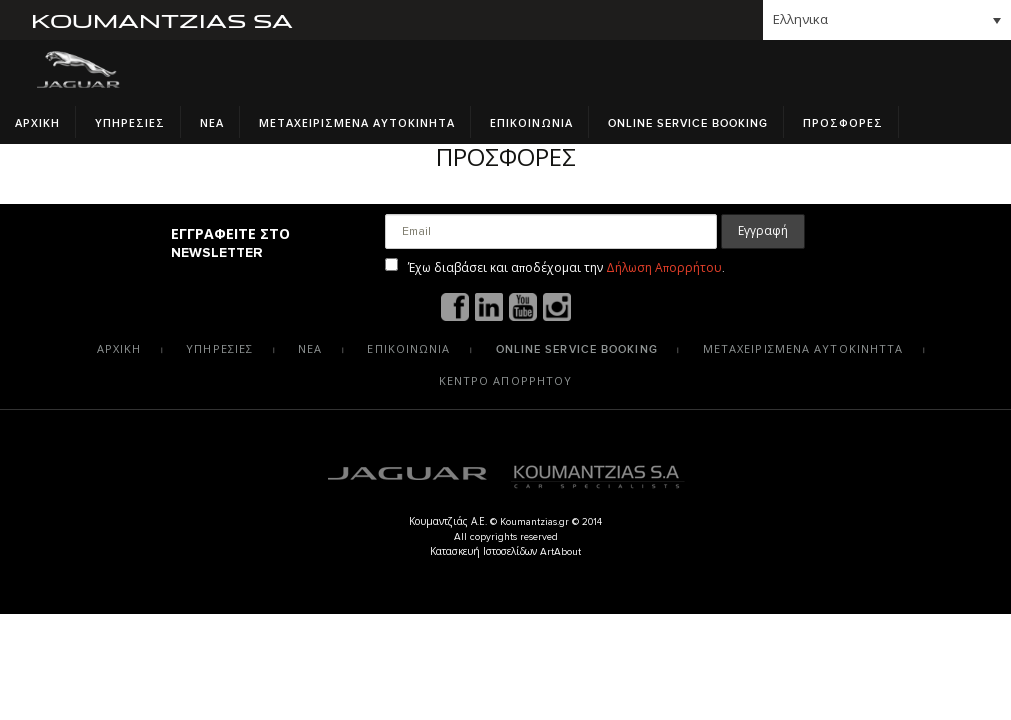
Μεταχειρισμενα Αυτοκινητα (357, 123)
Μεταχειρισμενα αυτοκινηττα (803, 349)
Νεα (212, 123)
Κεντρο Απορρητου (506, 381)
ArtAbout (560, 552)
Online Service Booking (688, 123)
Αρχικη (37, 123)
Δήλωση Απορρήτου (664, 268)
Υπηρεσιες (130, 123)
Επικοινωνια (531, 123)
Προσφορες (843, 123)
